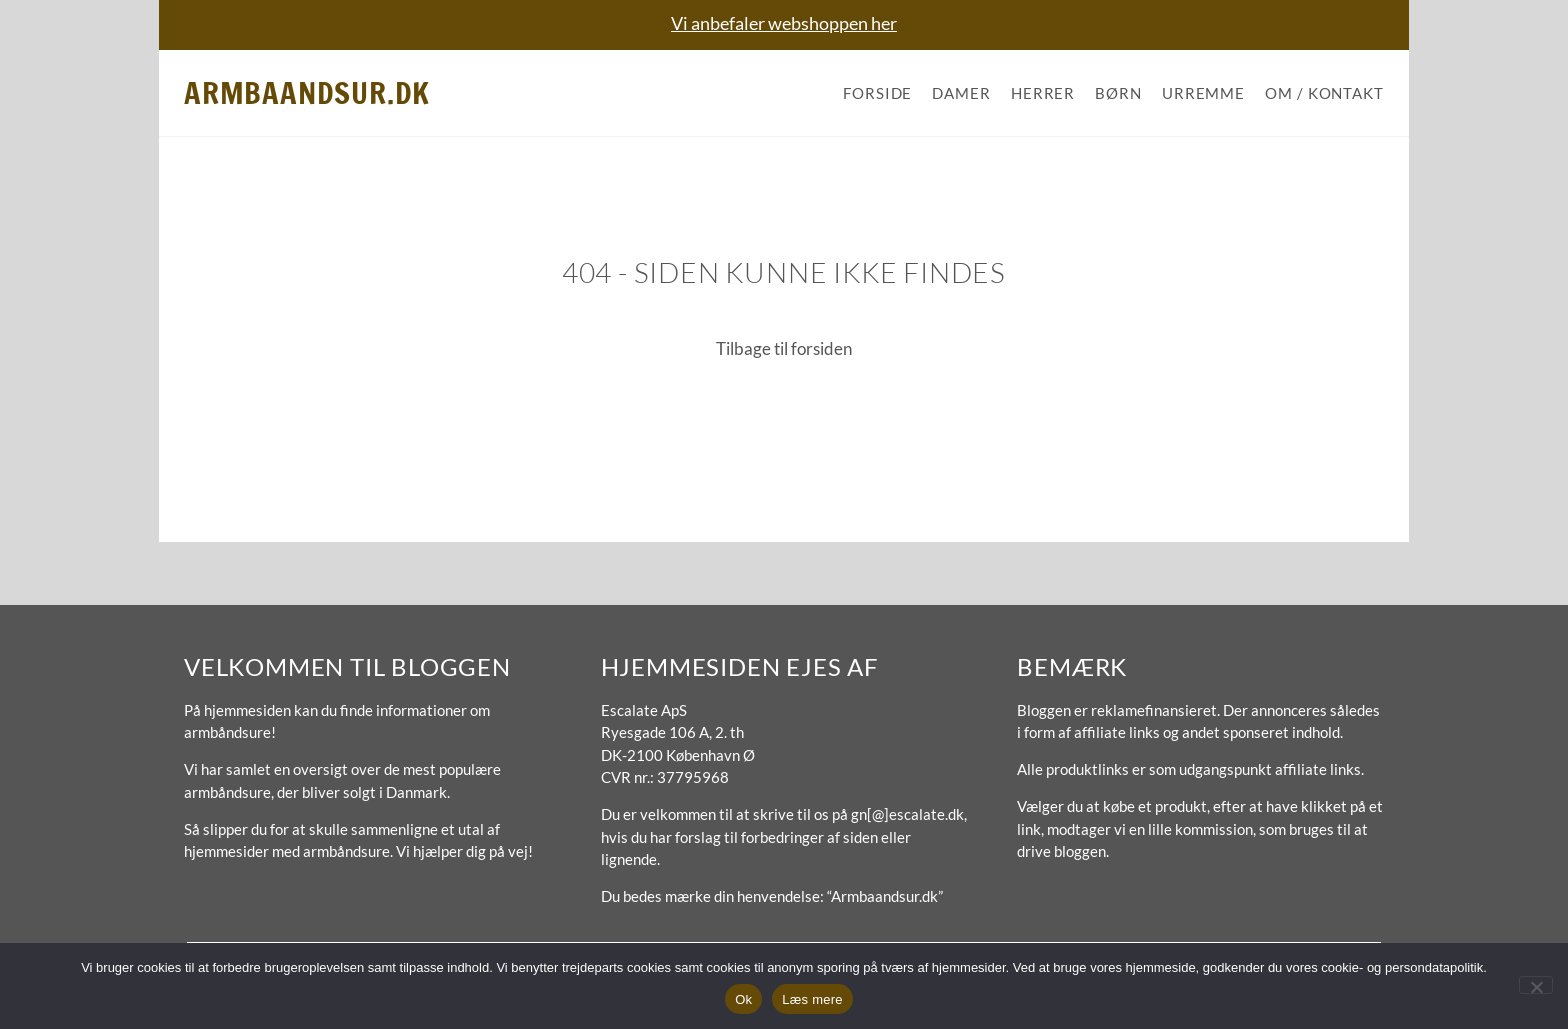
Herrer (1043, 93)
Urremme (1203, 93)
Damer (961, 93)
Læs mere (812, 999)
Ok (743, 999)
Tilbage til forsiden (784, 348)
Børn (1118, 93)
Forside (877, 93)
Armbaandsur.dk (307, 92)
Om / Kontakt (1324, 93)
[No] (1536, 985)
